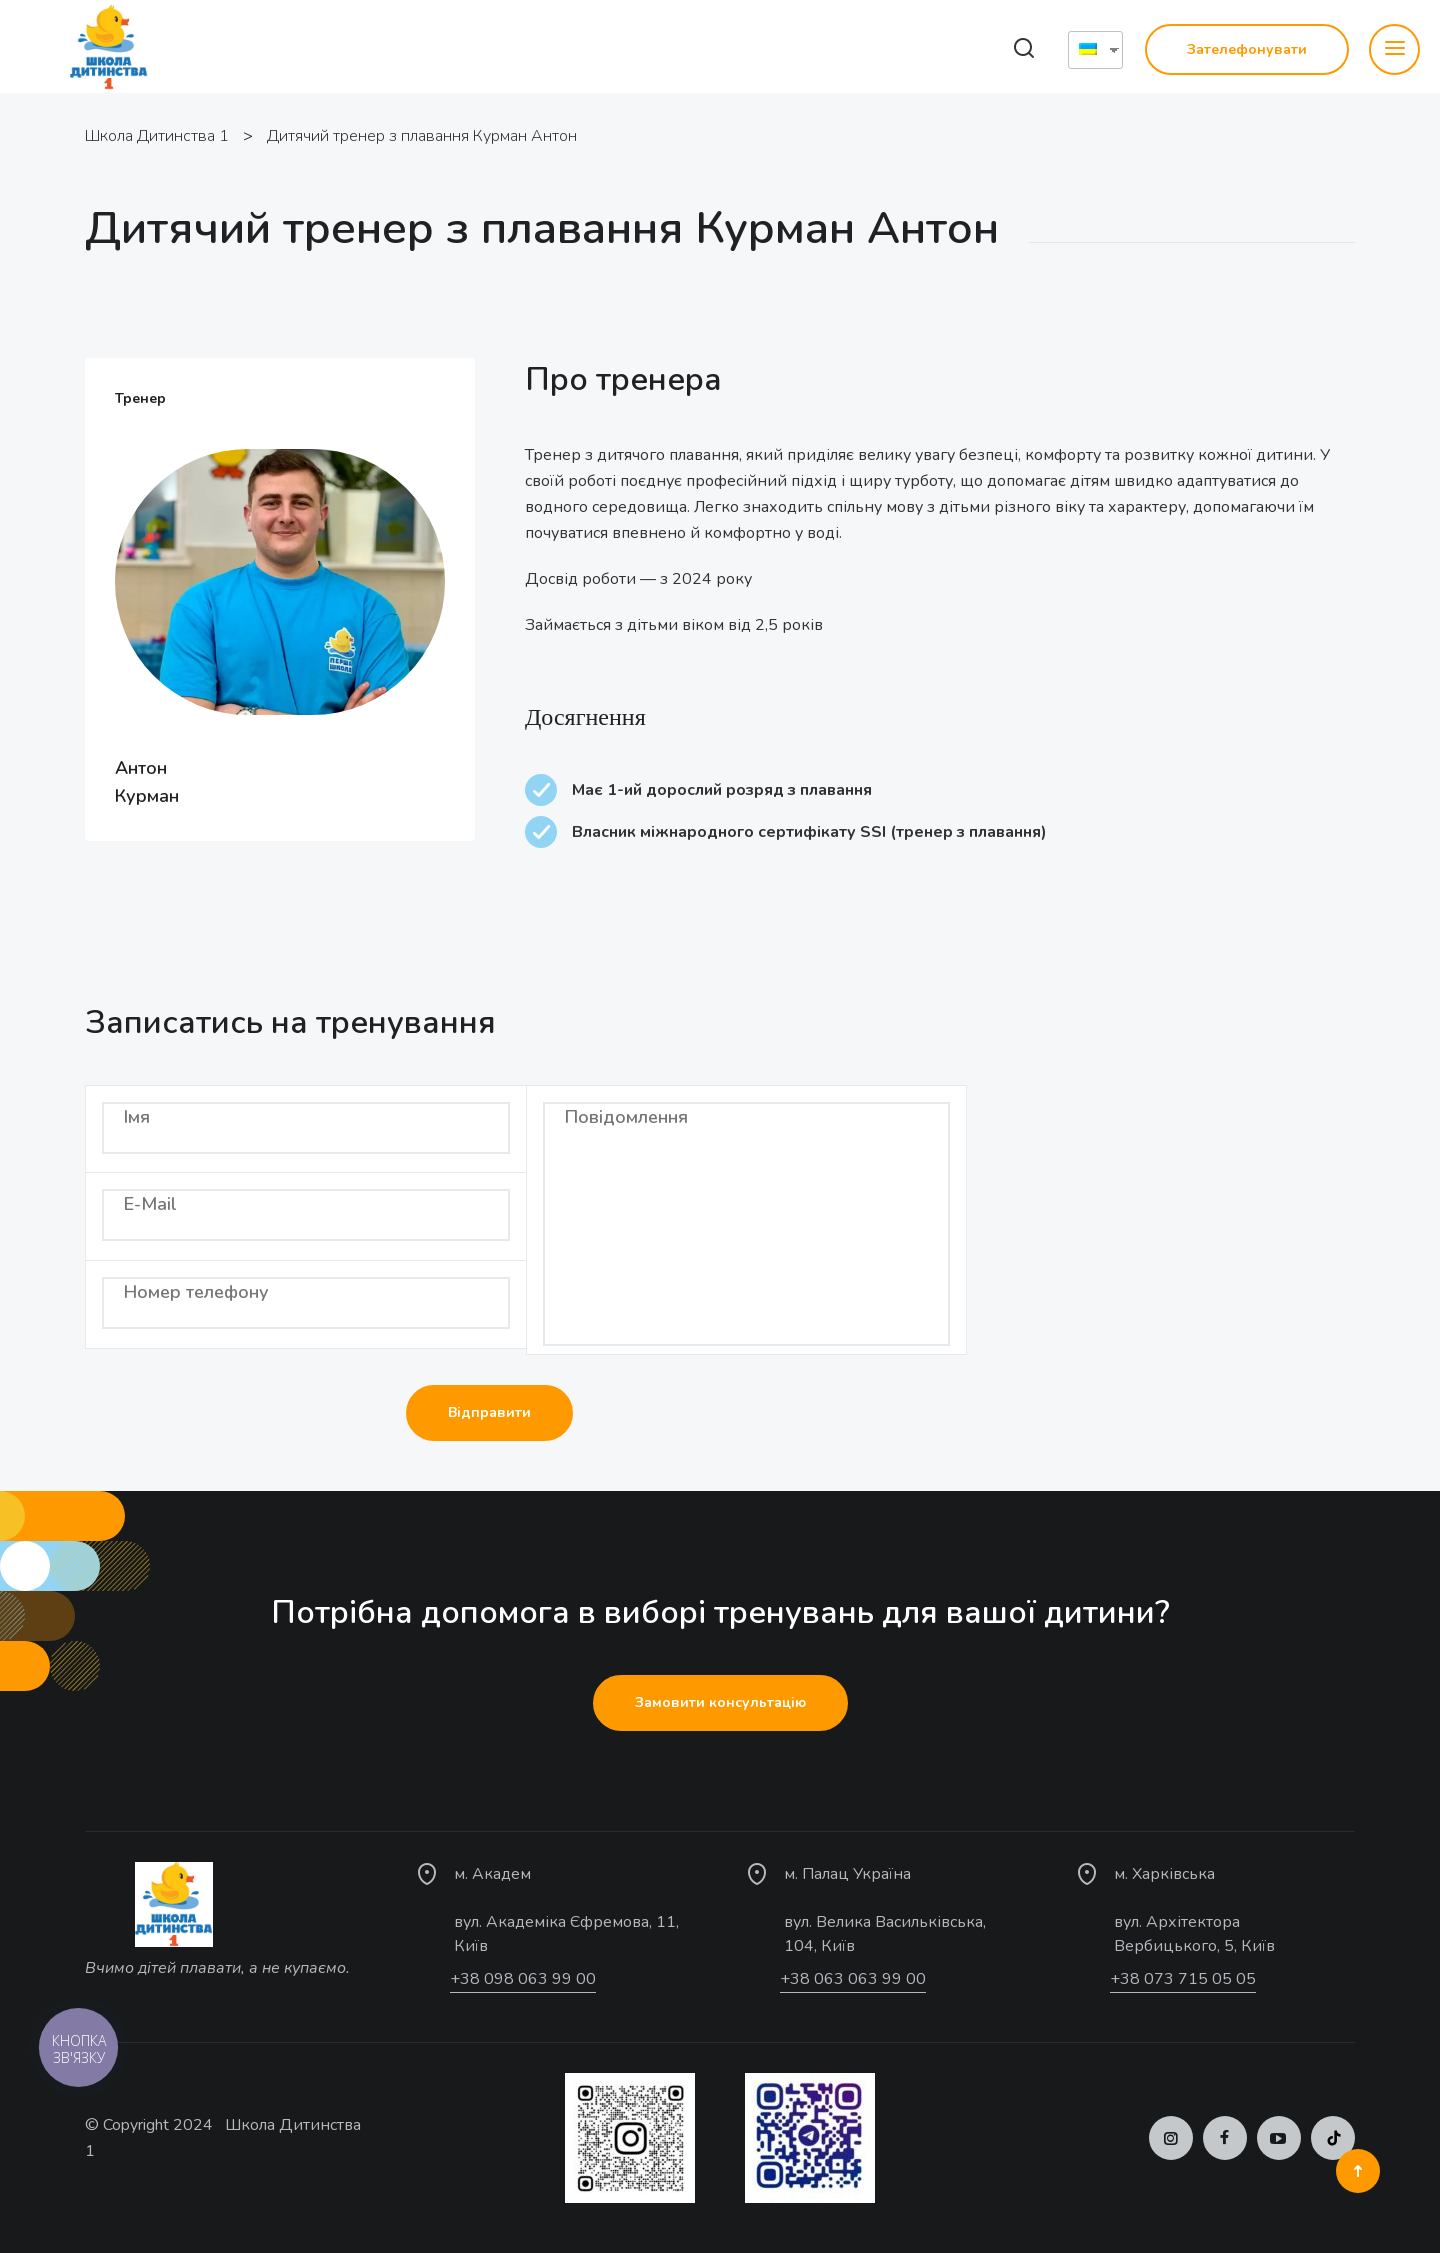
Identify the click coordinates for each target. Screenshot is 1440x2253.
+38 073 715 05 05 (1183, 1979)
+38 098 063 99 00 (523, 1979)
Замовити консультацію (720, 1702)
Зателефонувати (1247, 49)
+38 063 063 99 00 (853, 1979)
